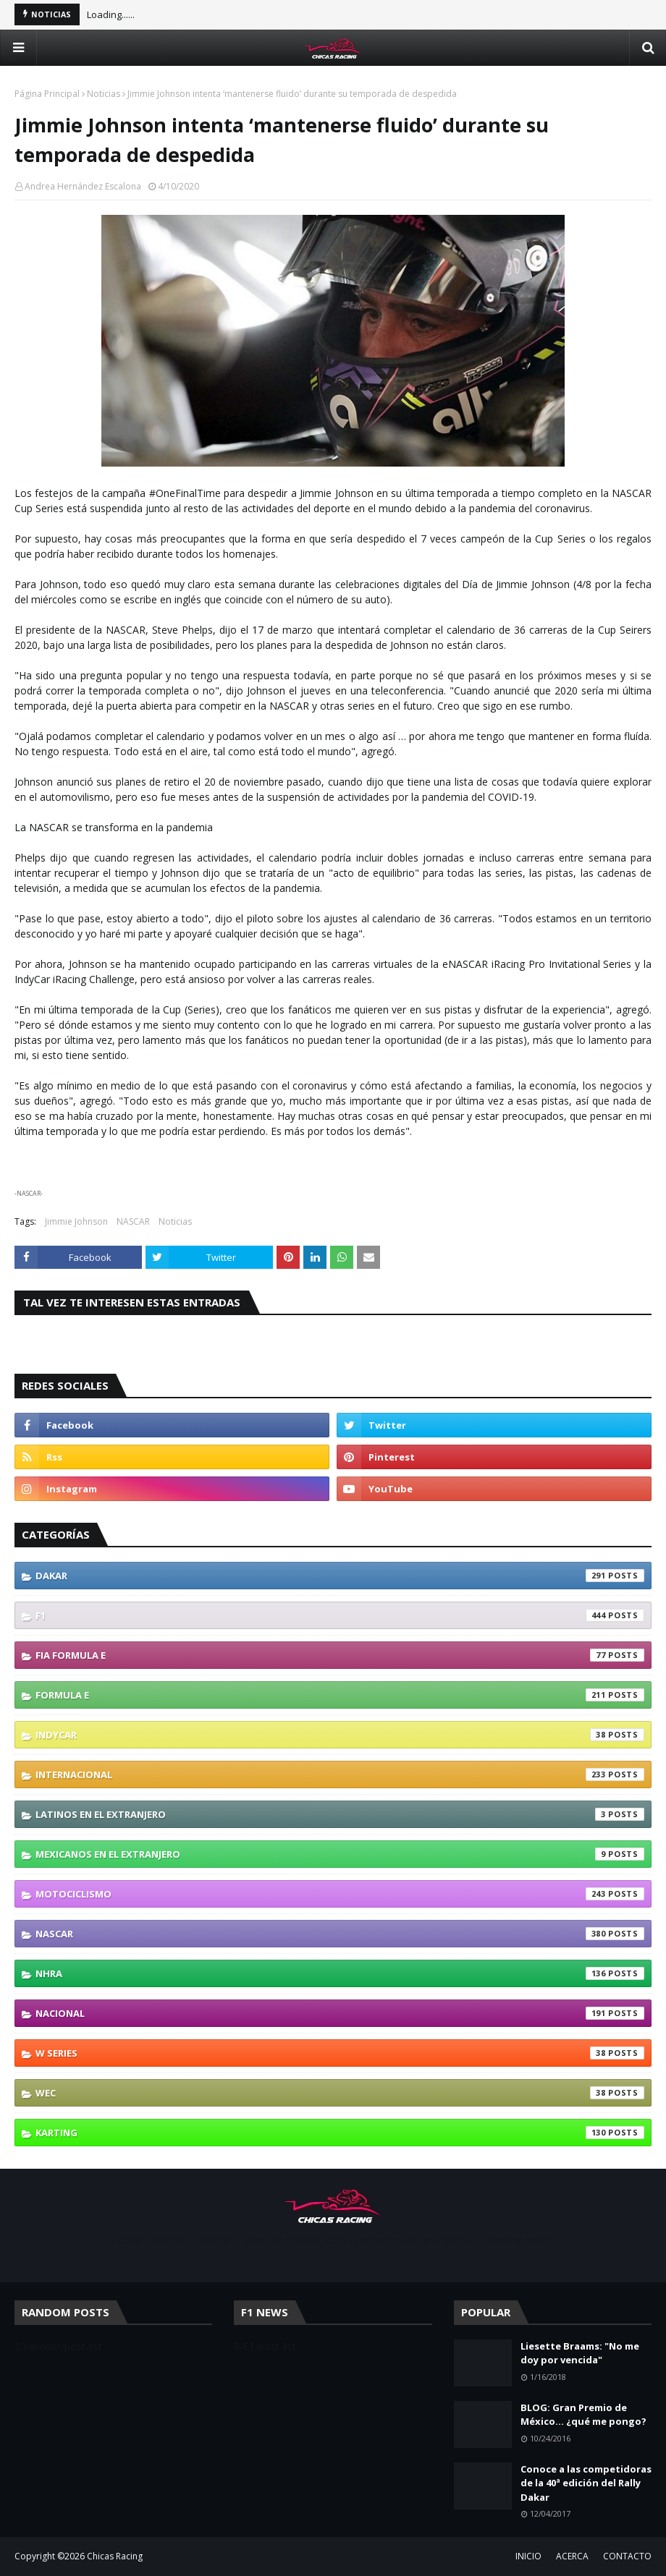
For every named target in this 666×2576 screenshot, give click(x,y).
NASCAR (133, 1221)
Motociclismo (339, 1893)
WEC (339, 2092)
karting (339, 2132)
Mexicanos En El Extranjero (339, 1854)
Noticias (103, 94)
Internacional (339, 1774)
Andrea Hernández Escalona (83, 186)
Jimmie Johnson (76, 1221)
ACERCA (572, 2556)
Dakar (339, 1575)
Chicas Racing (115, 2556)
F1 (339, 1615)
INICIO (528, 2556)
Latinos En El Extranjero (339, 1814)
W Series (339, 2052)
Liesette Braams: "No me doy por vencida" (579, 2353)
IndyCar (339, 1734)
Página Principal (47, 94)
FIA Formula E (339, 1655)
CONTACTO (627, 2556)
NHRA (339, 1973)
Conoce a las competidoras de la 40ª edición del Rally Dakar (586, 2483)
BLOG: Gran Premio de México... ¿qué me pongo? (583, 2414)
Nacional (339, 2013)
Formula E (339, 1694)
